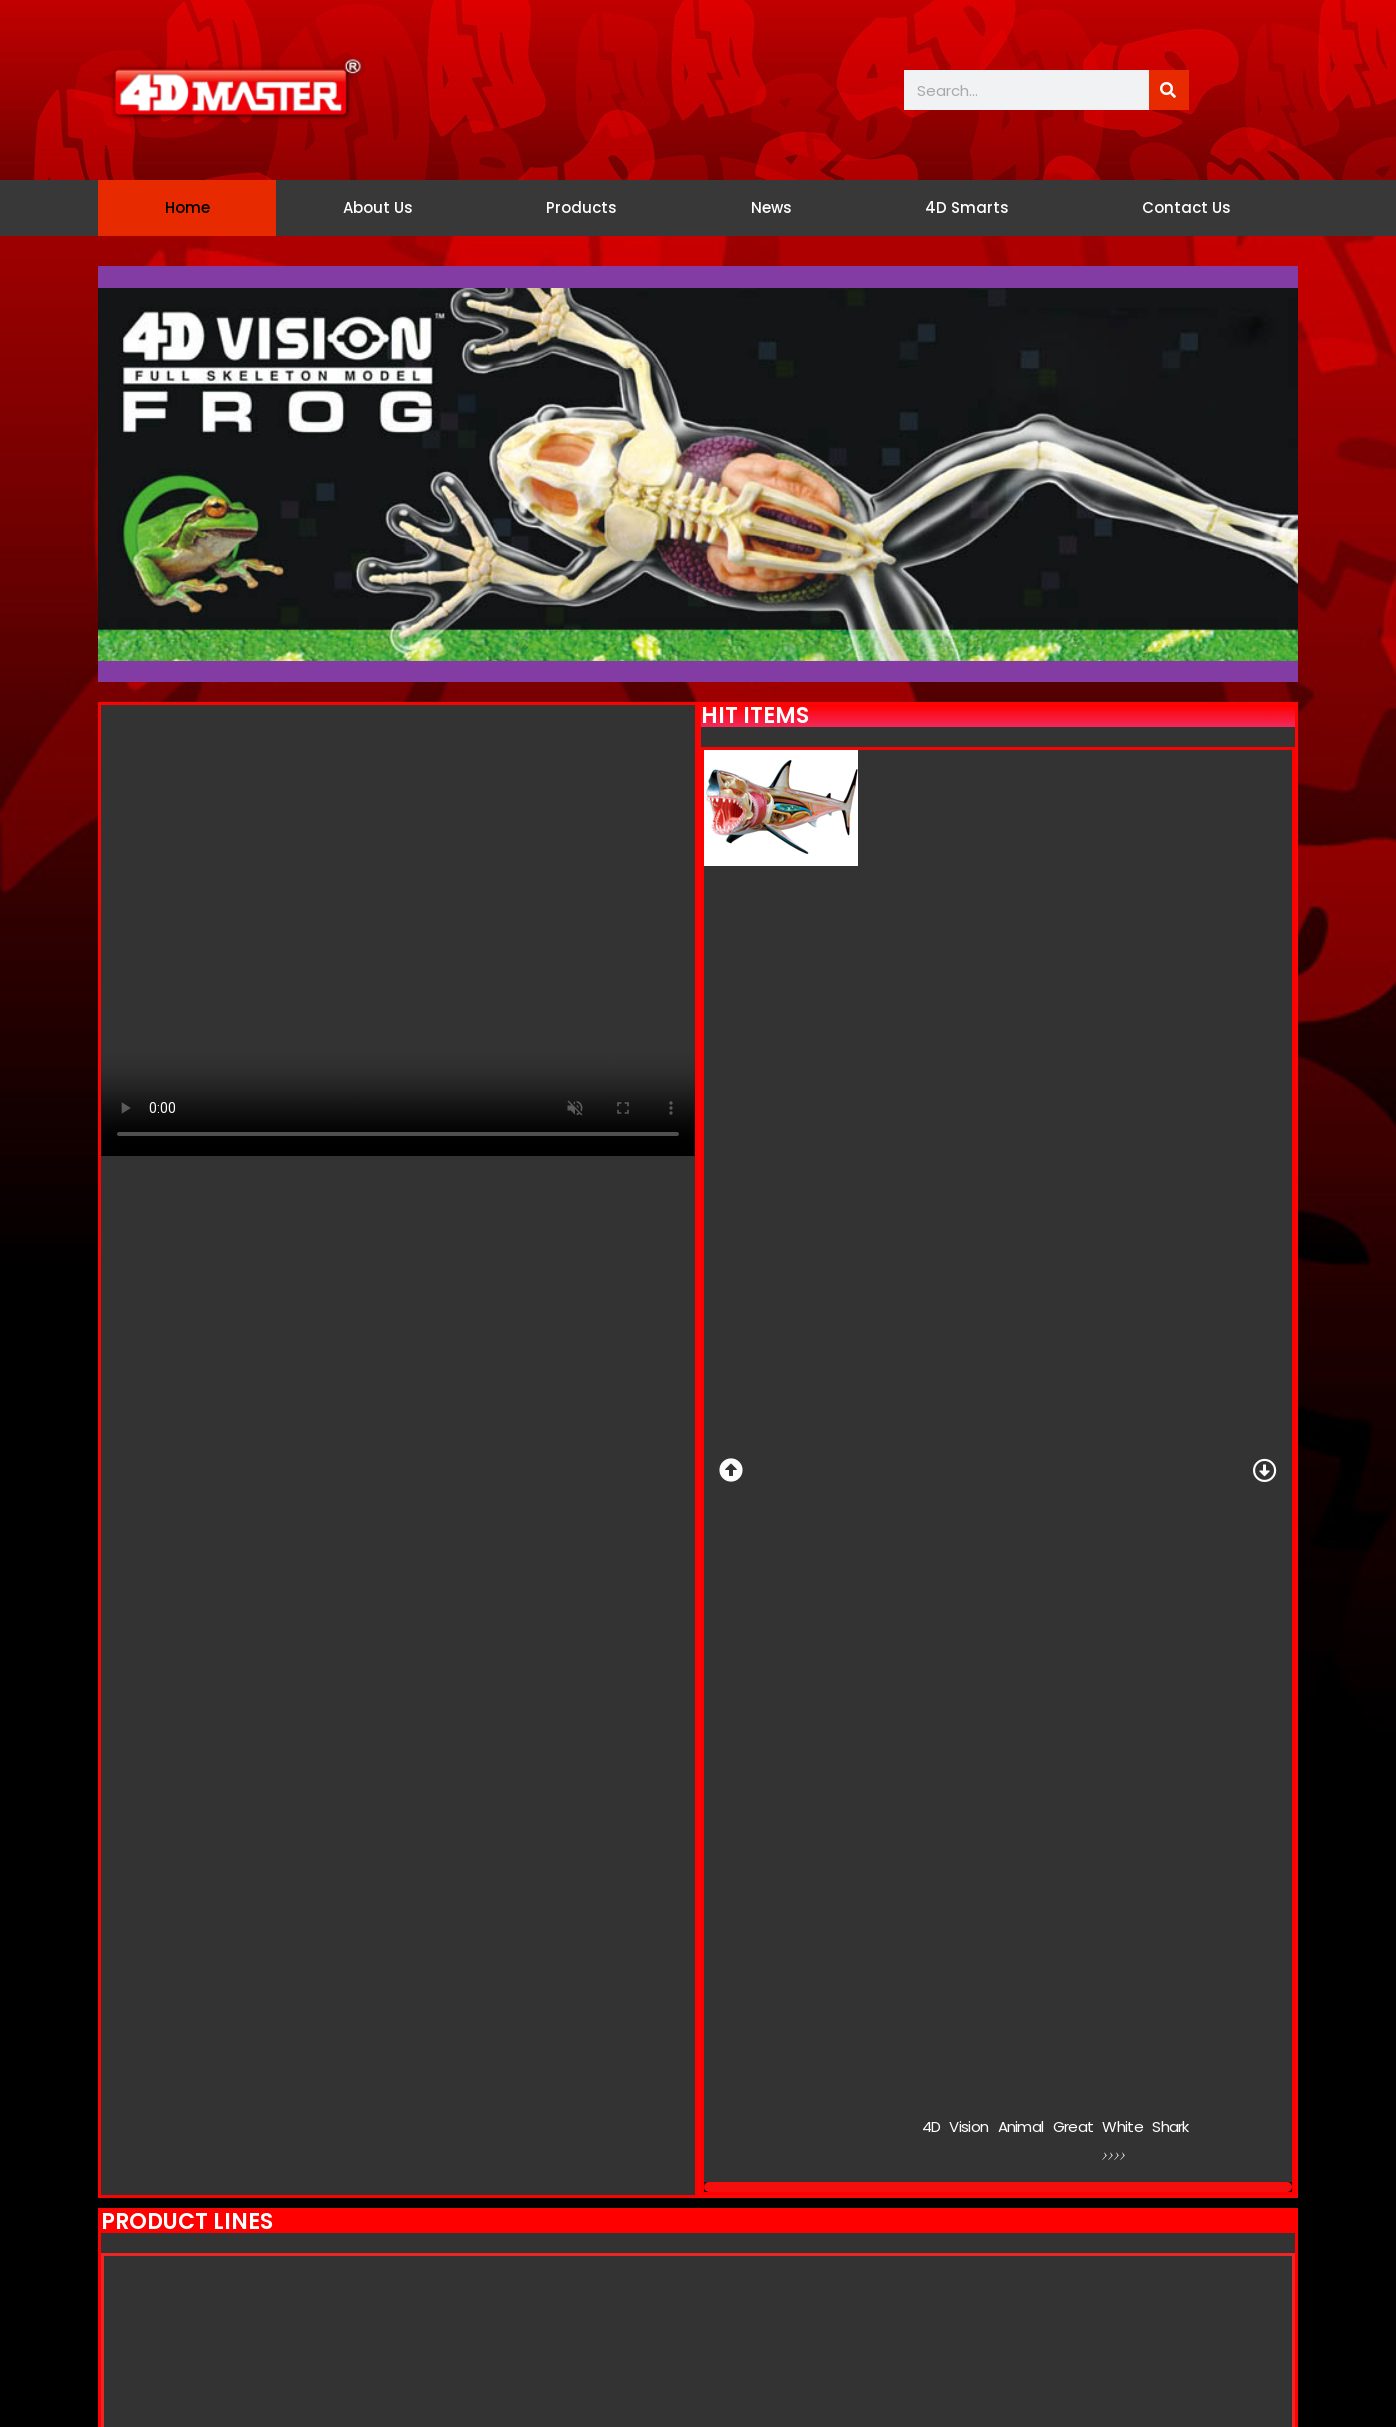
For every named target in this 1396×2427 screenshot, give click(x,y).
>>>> (1119, 2158)
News (771, 207)
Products (581, 207)
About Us (378, 207)
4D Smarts (967, 207)
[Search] (1169, 90)
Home (187, 207)
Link (964, 2156)
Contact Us (1186, 207)
